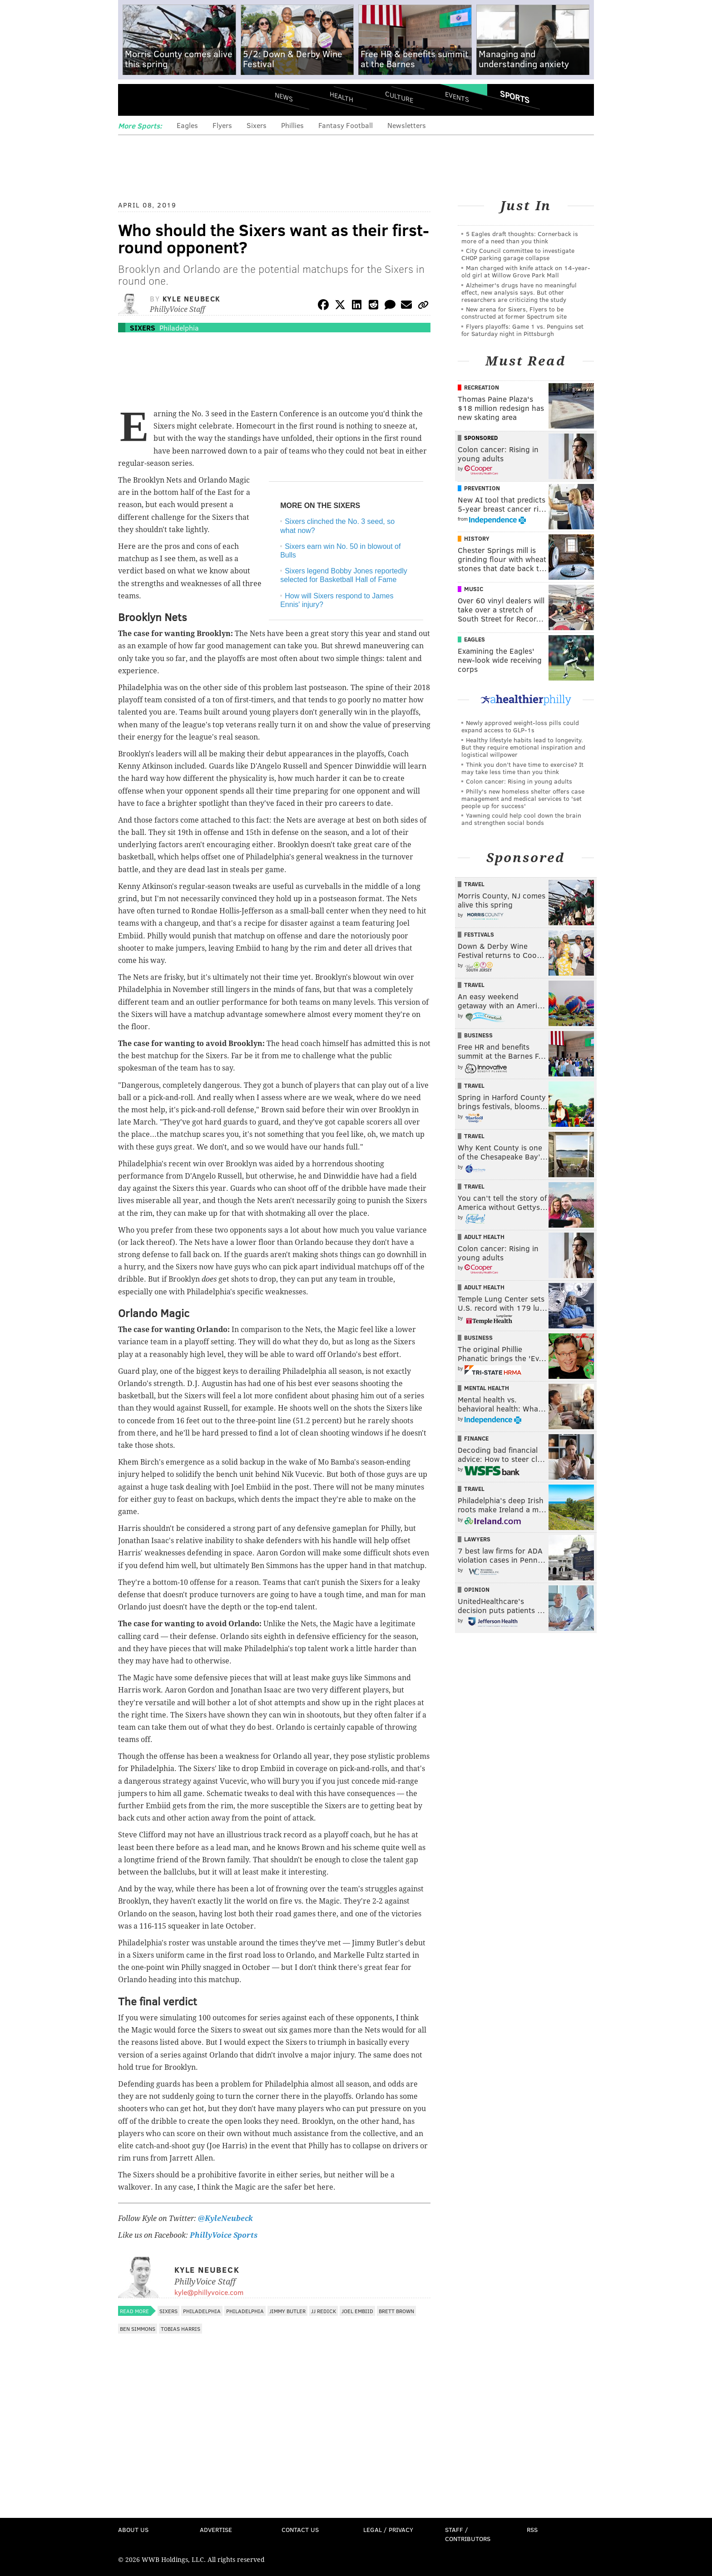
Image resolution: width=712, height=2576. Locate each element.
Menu (132, 100)
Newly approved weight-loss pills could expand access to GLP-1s (520, 726)
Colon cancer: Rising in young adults (519, 781)
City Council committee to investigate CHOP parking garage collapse (517, 254)
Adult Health (484, 1237)
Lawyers (477, 1539)
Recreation (481, 387)
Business (478, 1035)
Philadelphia (179, 327)
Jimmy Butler (287, 2310)
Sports (514, 97)
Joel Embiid (357, 2310)
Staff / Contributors (467, 2534)
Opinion (477, 1589)
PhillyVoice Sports (223, 2235)
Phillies (292, 125)
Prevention (482, 488)
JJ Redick (323, 2310)
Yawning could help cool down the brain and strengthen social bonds (521, 819)
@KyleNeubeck (225, 2218)
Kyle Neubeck (192, 298)
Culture (399, 96)
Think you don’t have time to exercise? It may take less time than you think (522, 768)
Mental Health (486, 1388)
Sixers (257, 125)
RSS (532, 2529)
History (477, 538)
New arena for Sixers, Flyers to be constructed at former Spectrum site (514, 313)
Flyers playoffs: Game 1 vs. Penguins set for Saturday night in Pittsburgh (522, 330)
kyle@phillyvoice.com (208, 2292)
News (284, 97)
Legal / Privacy (388, 2529)
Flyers (222, 125)
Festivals (479, 934)
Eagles (187, 125)
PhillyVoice (180, 99)
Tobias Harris (180, 2328)
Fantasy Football (345, 125)
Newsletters (406, 125)
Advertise (216, 2529)
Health (341, 96)
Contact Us (300, 2529)
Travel (474, 884)
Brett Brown (396, 2310)
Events (457, 96)
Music (473, 589)
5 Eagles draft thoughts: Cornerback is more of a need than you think (519, 237)
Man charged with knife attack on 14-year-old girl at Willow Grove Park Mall (525, 271)
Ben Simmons (137, 2328)
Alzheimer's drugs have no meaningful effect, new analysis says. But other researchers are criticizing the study (519, 292)
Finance (476, 1438)
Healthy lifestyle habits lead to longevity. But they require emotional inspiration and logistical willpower (523, 747)
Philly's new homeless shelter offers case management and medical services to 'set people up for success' (522, 798)
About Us (133, 2529)
